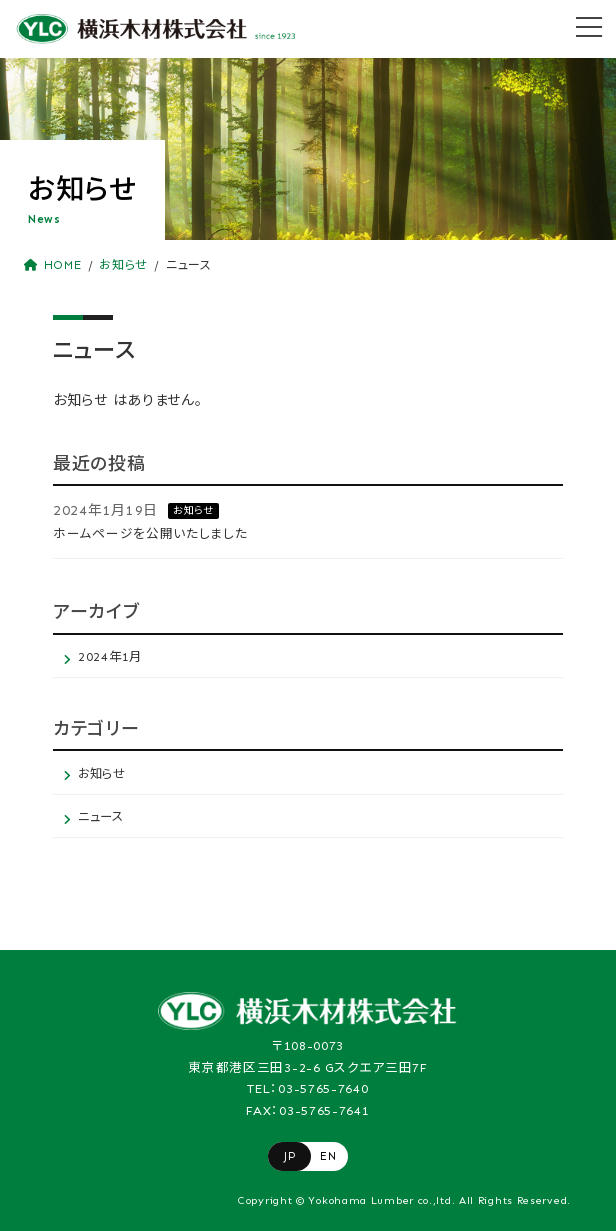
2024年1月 (110, 656)
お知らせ (193, 511)
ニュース (101, 816)
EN (328, 1156)
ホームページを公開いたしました (150, 533)
